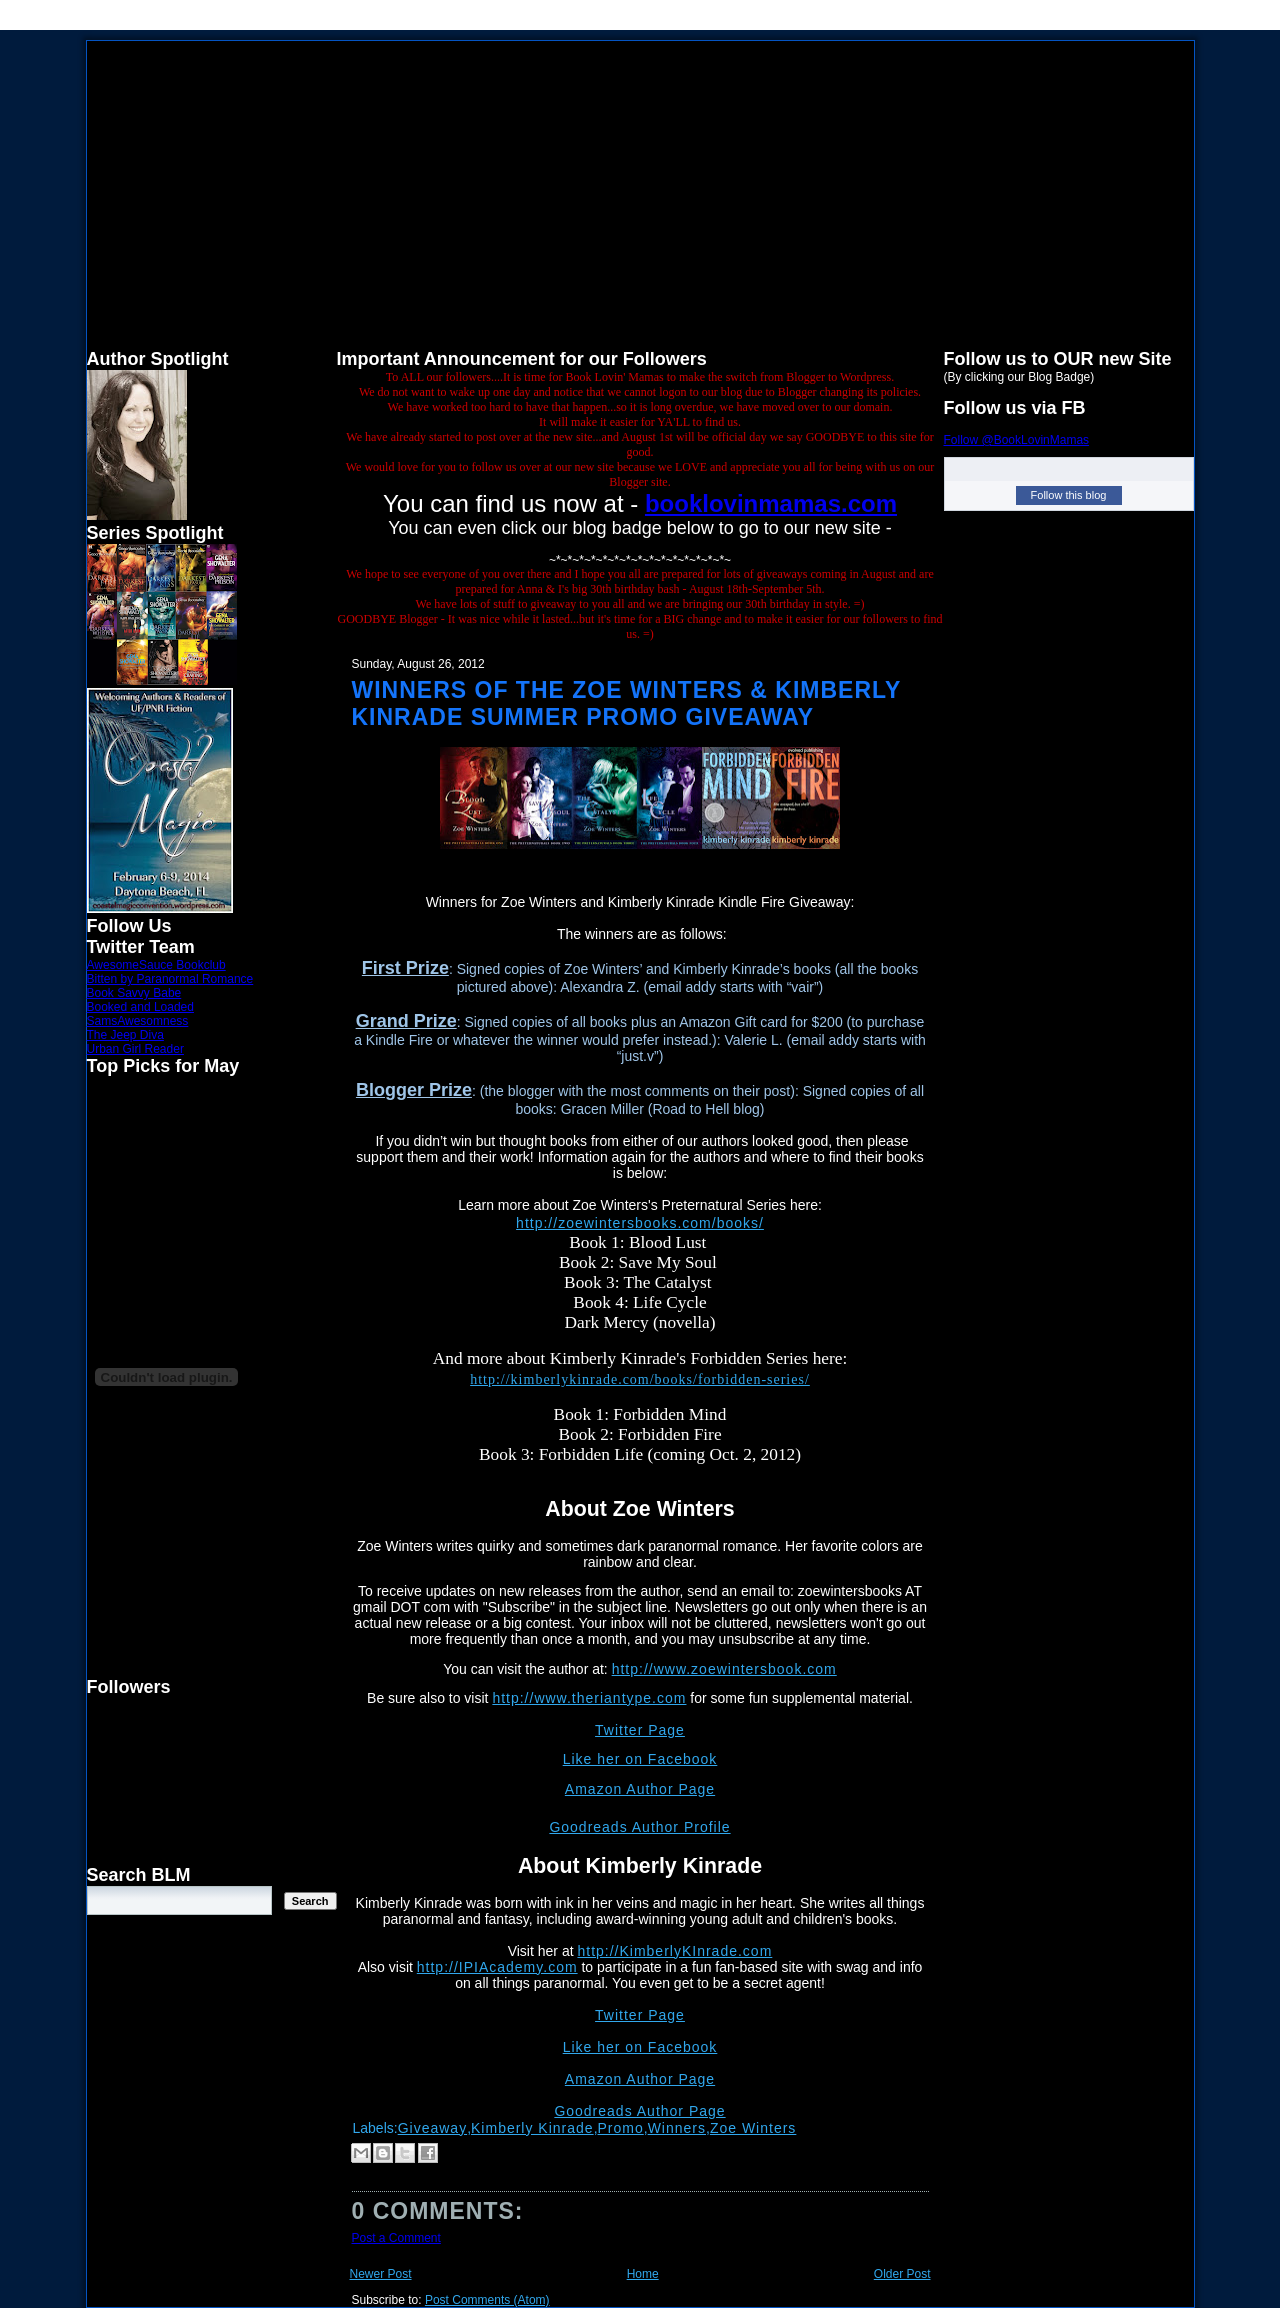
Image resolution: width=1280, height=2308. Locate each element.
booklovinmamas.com (771, 503)
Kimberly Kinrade (532, 2128)
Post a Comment (396, 2238)
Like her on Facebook (640, 1759)
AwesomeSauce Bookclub (156, 965)
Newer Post (381, 2274)
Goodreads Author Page (639, 2111)
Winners (677, 2128)
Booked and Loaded (140, 1007)
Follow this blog (1069, 495)
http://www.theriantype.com (589, 1698)
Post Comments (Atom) (487, 2300)
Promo (621, 2128)
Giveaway (432, 2128)
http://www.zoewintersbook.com (724, 1669)
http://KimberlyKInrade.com (674, 1951)
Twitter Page (640, 1730)
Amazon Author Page (640, 1789)
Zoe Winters (753, 2128)
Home (643, 2274)
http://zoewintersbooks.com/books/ (640, 1223)
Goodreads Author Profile (639, 1827)
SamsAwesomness (138, 1021)
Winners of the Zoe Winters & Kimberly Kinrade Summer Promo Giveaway (626, 703)
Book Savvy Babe (134, 993)
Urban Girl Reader (135, 1049)
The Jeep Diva (125, 1035)
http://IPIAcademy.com (497, 1967)
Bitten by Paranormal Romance (170, 979)
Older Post (902, 2274)
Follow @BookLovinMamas (1017, 440)
